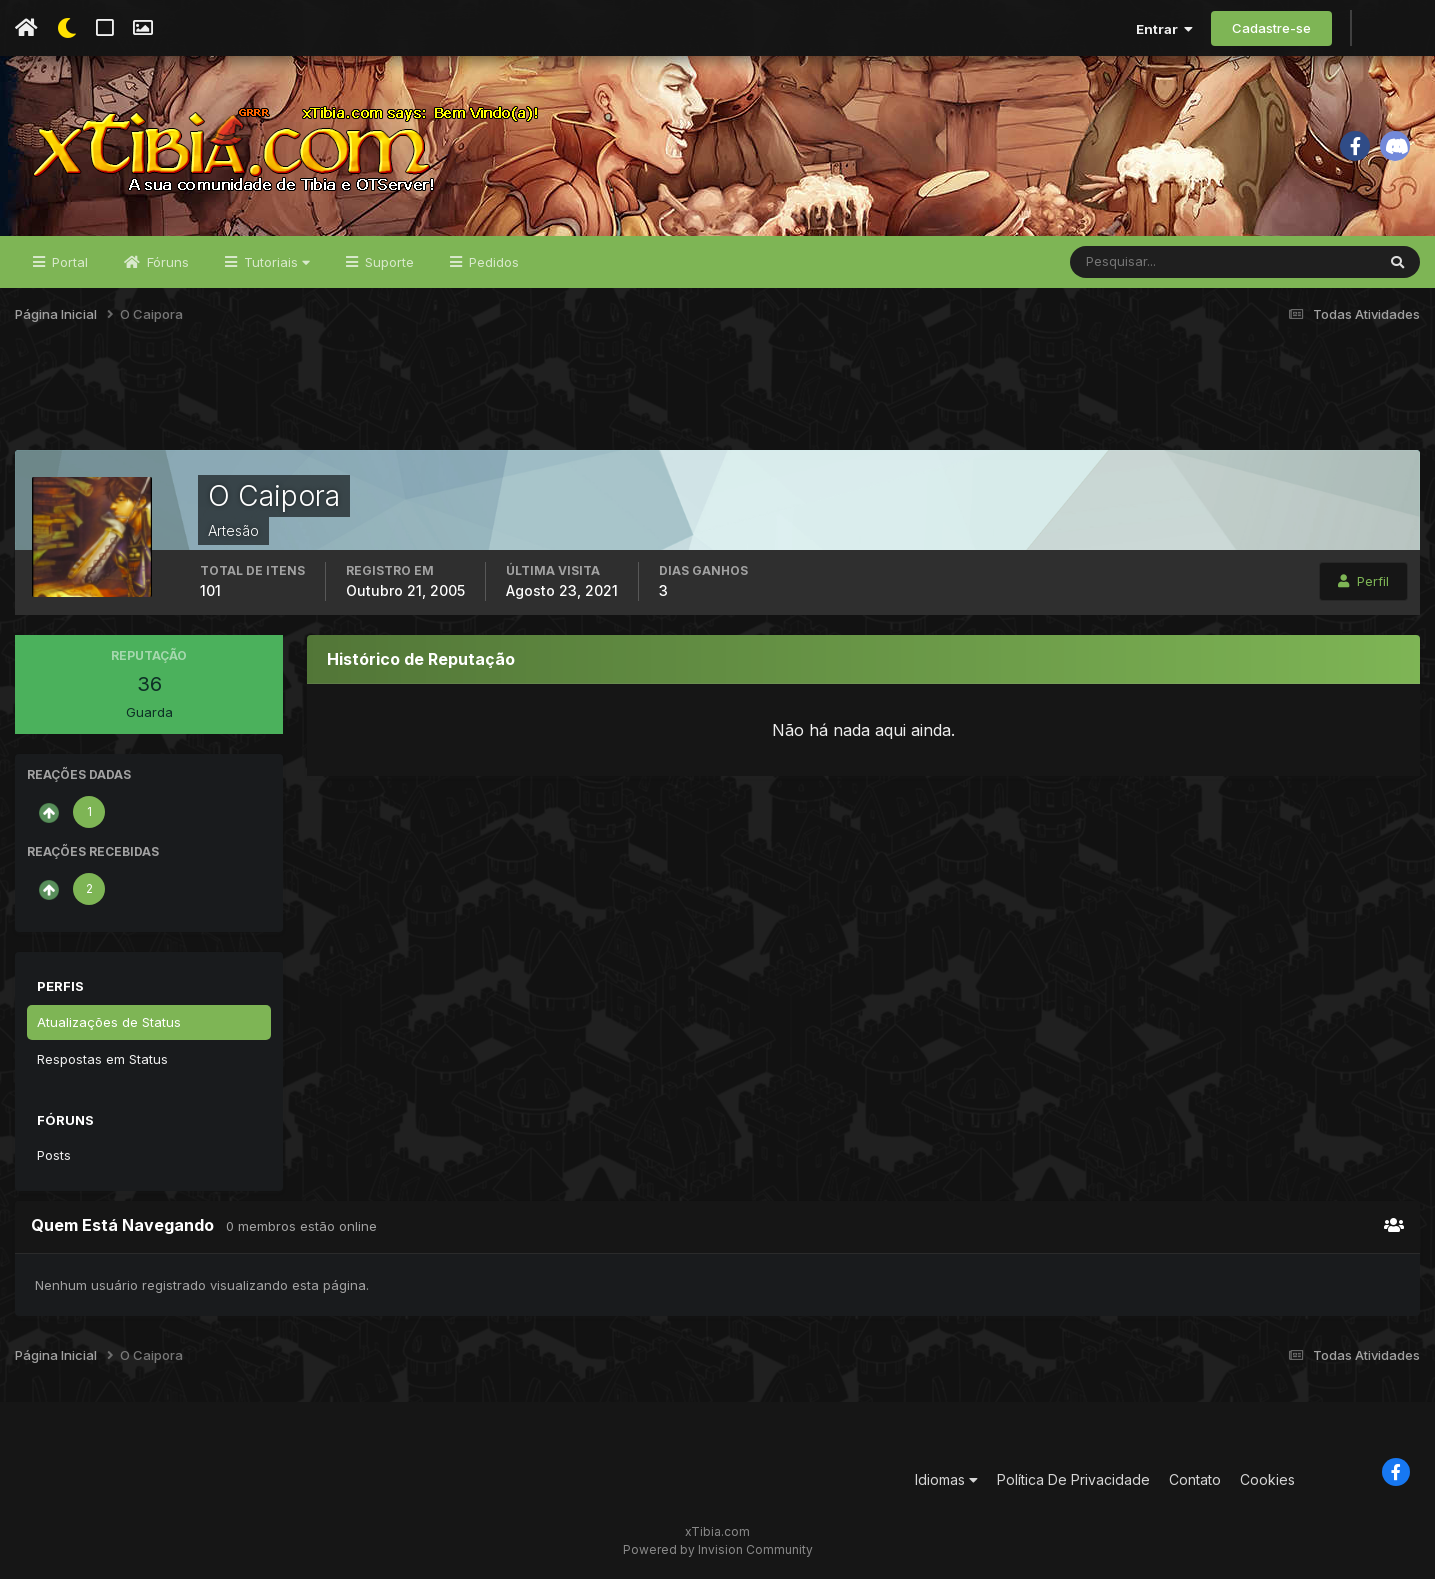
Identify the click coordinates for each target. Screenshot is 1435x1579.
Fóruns (166, 262)
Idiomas (946, 1479)
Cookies (1267, 1479)
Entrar (1164, 29)
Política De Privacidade (1073, 1479)
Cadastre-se (1271, 28)
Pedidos (492, 262)
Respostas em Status (102, 1059)
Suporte (387, 262)
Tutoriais (275, 262)
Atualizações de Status (109, 1022)
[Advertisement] (718, 399)
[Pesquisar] (1135, 262)
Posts (54, 1155)
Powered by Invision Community (718, 1549)
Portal (68, 262)
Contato (1195, 1479)
